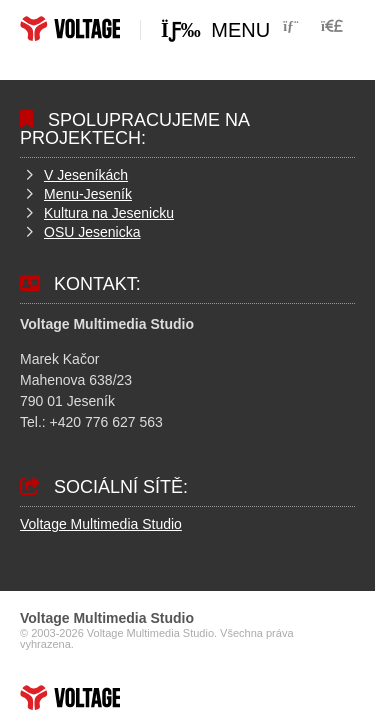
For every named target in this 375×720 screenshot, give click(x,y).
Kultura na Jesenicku (109, 213)
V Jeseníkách (86, 175)
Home (70, 28)
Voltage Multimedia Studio (101, 524)
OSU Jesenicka (92, 232)
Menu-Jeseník (88, 194)
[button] (332, 26)
